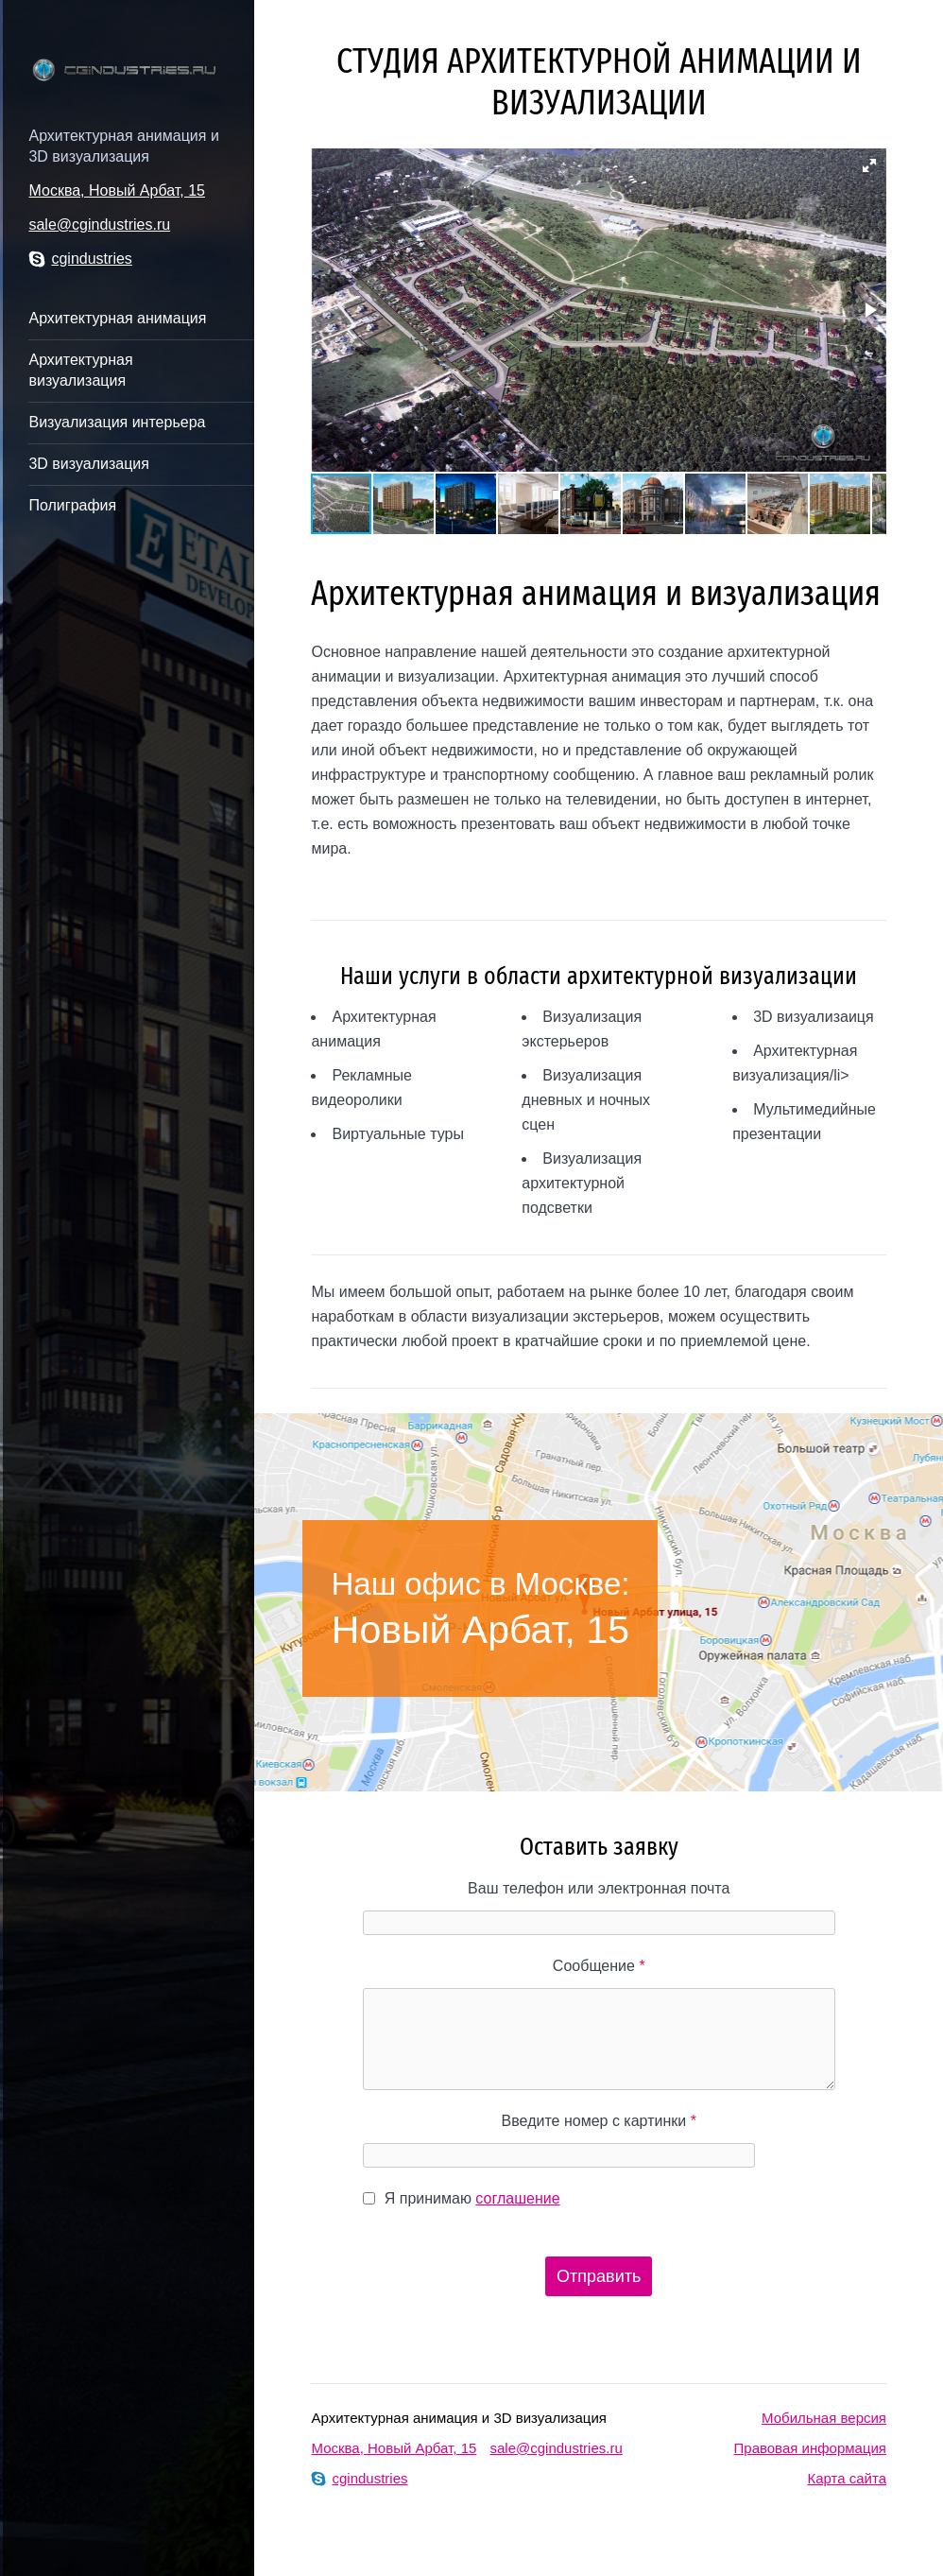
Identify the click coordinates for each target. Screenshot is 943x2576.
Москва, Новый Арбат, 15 (116, 190)
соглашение (517, 2198)
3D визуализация (88, 464)
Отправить (599, 2276)
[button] (869, 165)
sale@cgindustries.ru (99, 224)
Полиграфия (72, 505)
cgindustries (79, 259)
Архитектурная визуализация (80, 370)
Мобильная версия (824, 2418)
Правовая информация (810, 2448)
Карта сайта (846, 2478)
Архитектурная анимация (117, 318)
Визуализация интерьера (116, 422)
